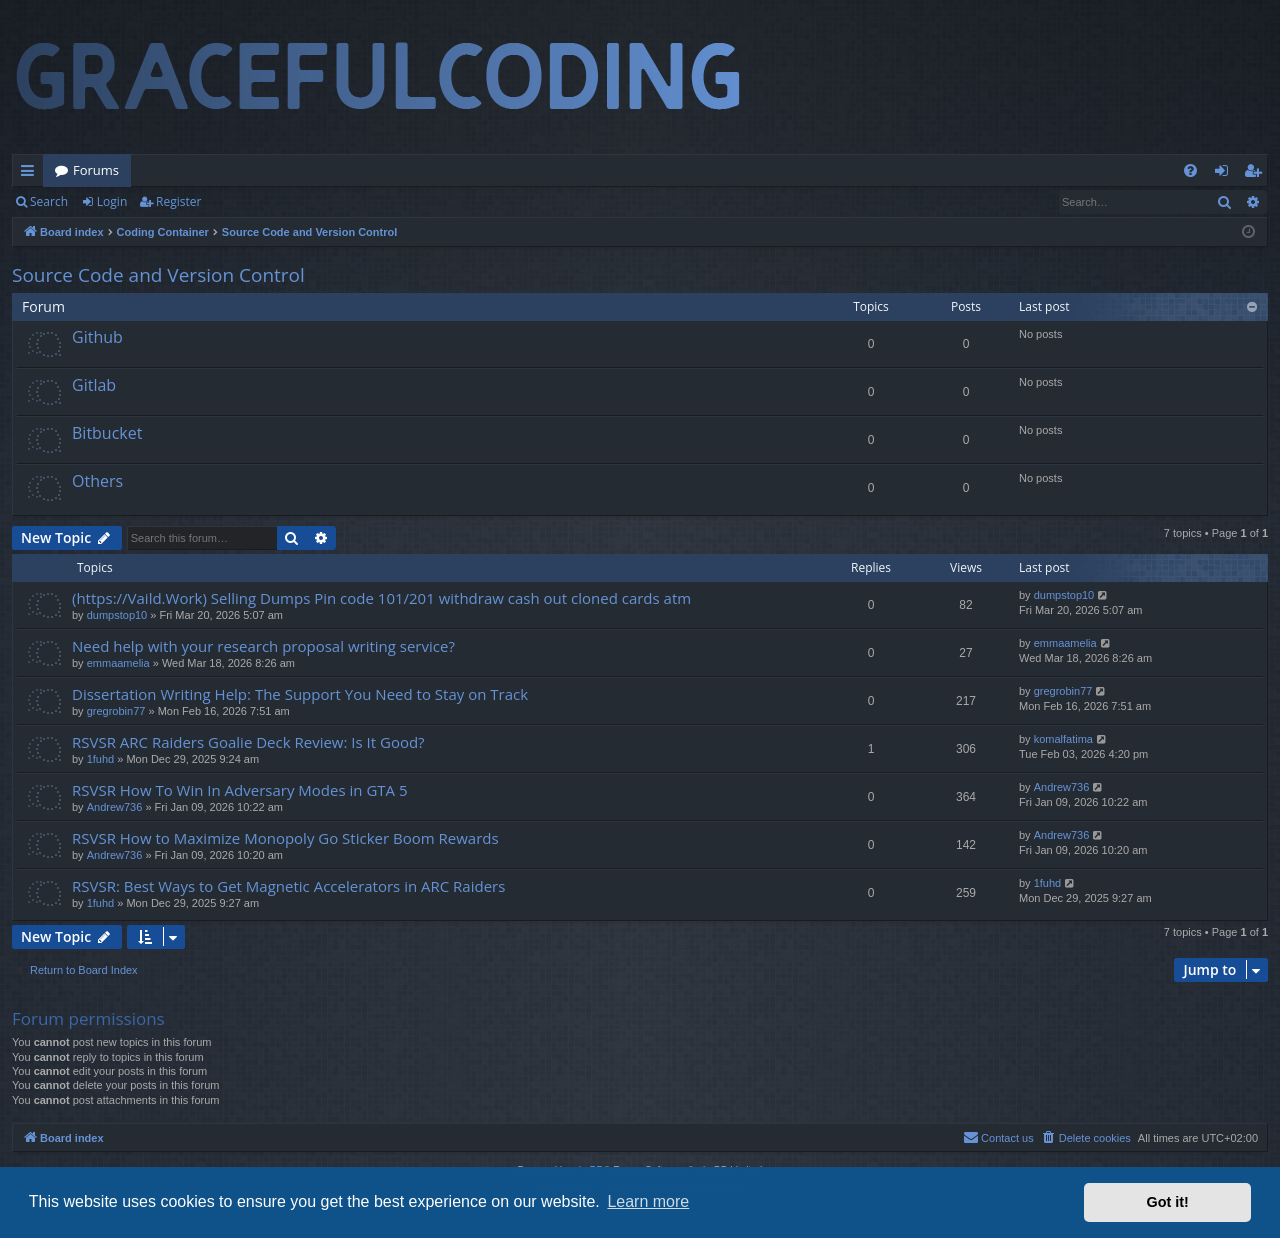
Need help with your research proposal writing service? (263, 646)
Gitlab (94, 385)
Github (97, 337)
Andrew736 (115, 807)
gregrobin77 (116, 711)
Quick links (31, 174)
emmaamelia (118, 663)
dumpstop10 (117, 615)
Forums (96, 170)
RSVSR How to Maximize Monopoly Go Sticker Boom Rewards (285, 838)
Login (112, 201)
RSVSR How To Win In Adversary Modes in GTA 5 (240, 790)
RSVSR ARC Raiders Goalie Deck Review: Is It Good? (248, 742)
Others (97, 481)
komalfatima (1063, 739)
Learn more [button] (648, 1201)
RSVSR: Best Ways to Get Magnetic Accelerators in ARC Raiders (288, 886)
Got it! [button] (1168, 1202)
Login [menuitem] (1225, 174)
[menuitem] (1190, 170)
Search (49, 201)
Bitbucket (107, 433)
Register (178, 201)
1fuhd (101, 759)
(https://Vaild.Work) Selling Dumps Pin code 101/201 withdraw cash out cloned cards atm (381, 598)
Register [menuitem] (1257, 174)
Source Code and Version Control (158, 275)
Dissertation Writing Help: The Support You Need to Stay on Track (300, 694)
